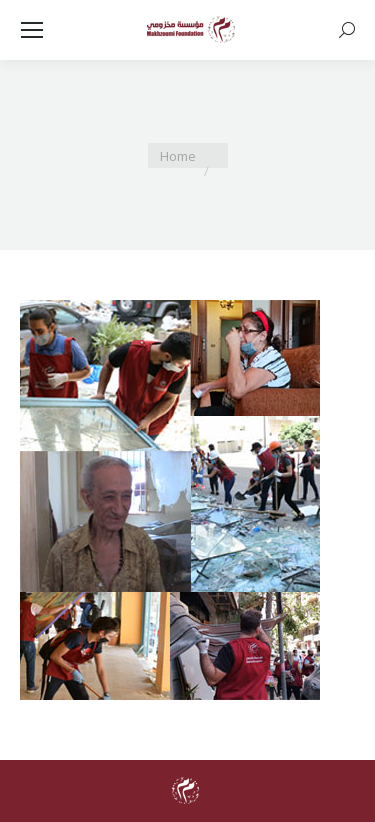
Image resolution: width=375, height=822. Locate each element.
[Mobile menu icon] (32, 30)
